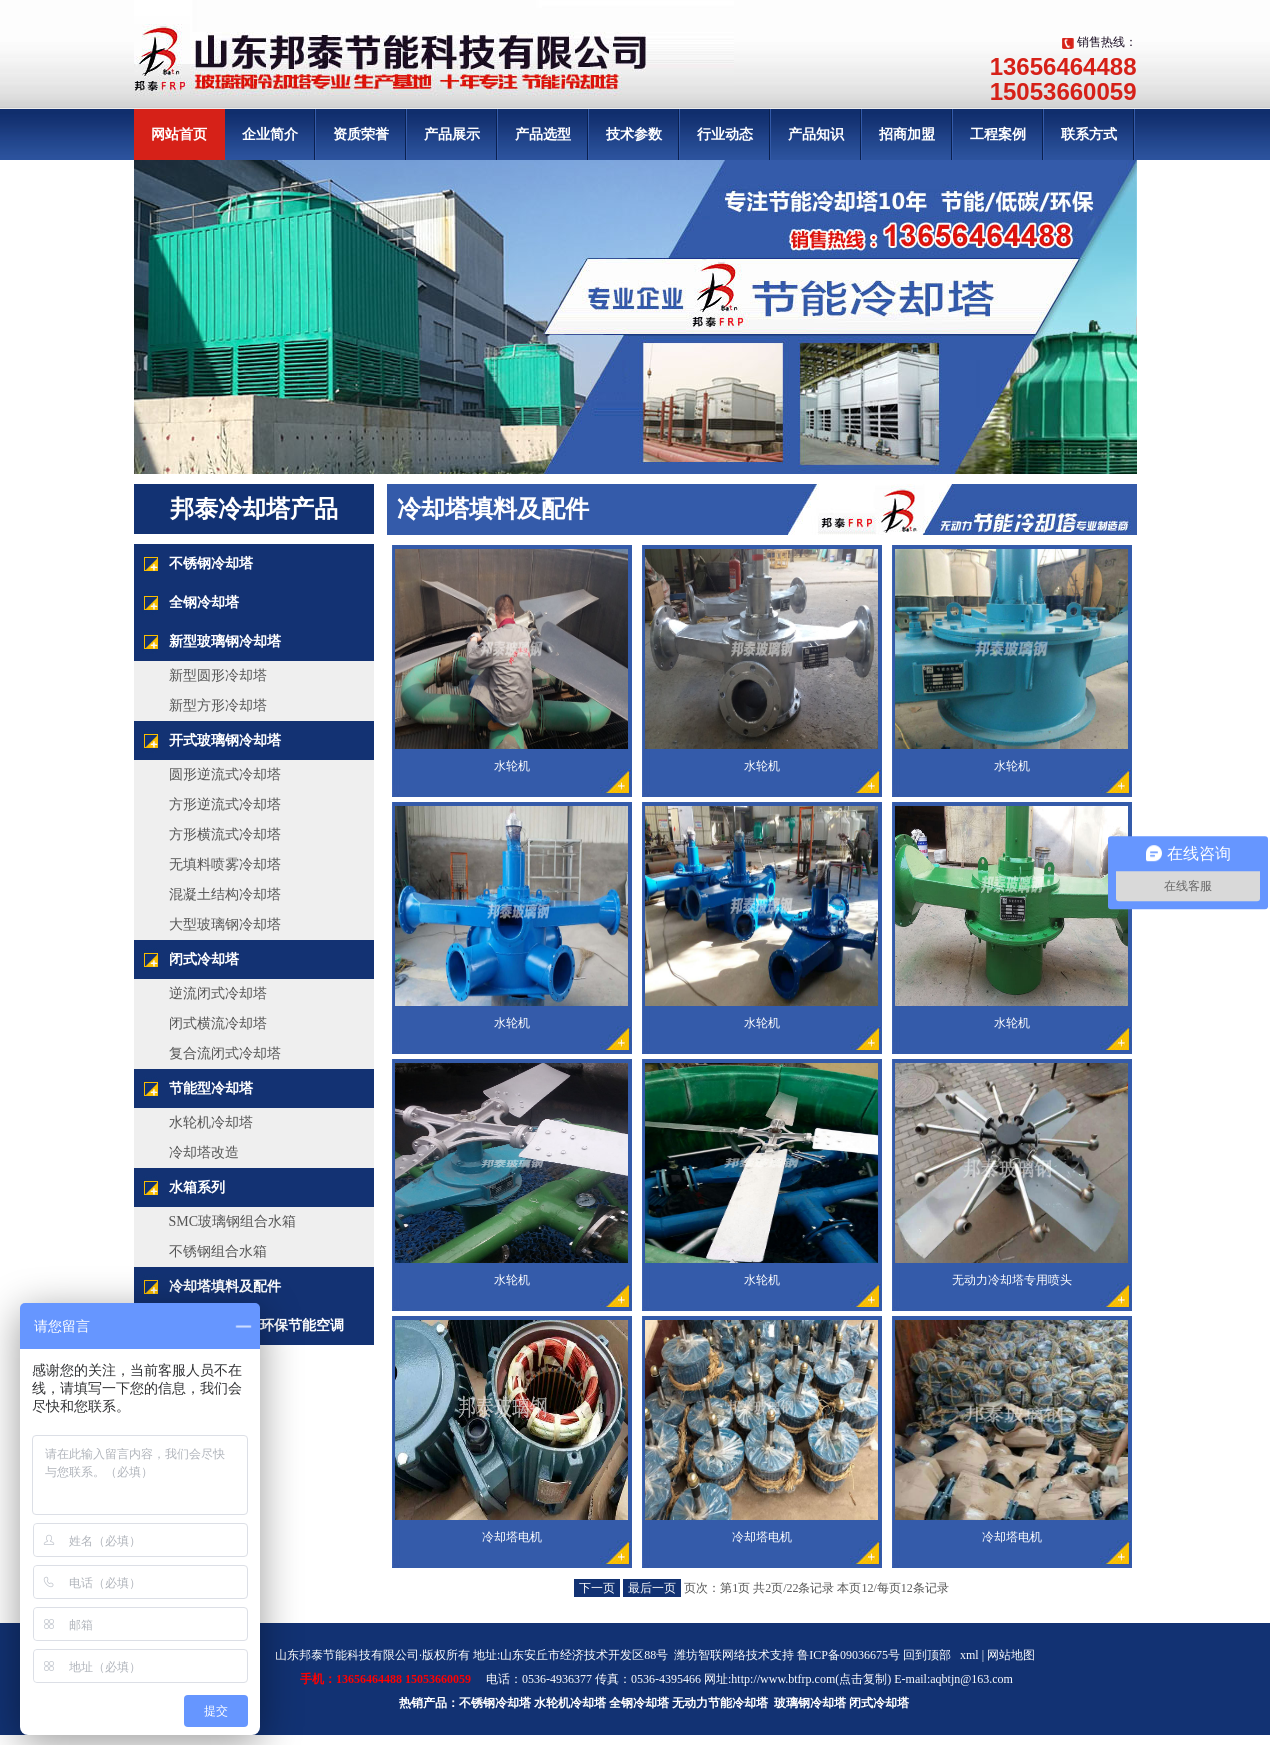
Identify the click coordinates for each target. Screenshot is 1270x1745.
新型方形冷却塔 (218, 705)
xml (969, 1655)
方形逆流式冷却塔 (225, 804)
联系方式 (1089, 134)
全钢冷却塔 (204, 602)
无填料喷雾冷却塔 (225, 864)
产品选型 (543, 134)
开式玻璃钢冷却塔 (225, 740)
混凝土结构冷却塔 (225, 894)
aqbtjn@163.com (971, 1679)
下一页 (597, 1588)
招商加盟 (907, 134)
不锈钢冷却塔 (211, 563)
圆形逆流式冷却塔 (225, 774)
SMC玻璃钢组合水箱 (233, 1221)
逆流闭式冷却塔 (218, 993)
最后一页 (652, 1588)
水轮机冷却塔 (211, 1122)
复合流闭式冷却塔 (225, 1053)
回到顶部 (927, 1655)
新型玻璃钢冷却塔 (225, 641)
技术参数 (634, 134)
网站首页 (179, 134)
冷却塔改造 (204, 1152)
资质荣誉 (361, 134)
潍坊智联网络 (710, 1655)
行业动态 (725, 134)
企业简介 (270, 134)
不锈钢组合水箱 (218, 1251)
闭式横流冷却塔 (218, 1023)
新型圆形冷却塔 (218, 675)
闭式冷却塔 (204, 959)
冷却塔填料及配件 (225, 1286)
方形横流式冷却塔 (225, 834)
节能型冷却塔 (211, 1088)
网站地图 (1011, 1655)
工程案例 (998, 134)
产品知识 (816, 134)
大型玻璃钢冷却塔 (225, 924)
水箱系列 (197, 1187)
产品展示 (452, 134)
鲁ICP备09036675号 (848, 1655)
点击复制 (863, 1679)
